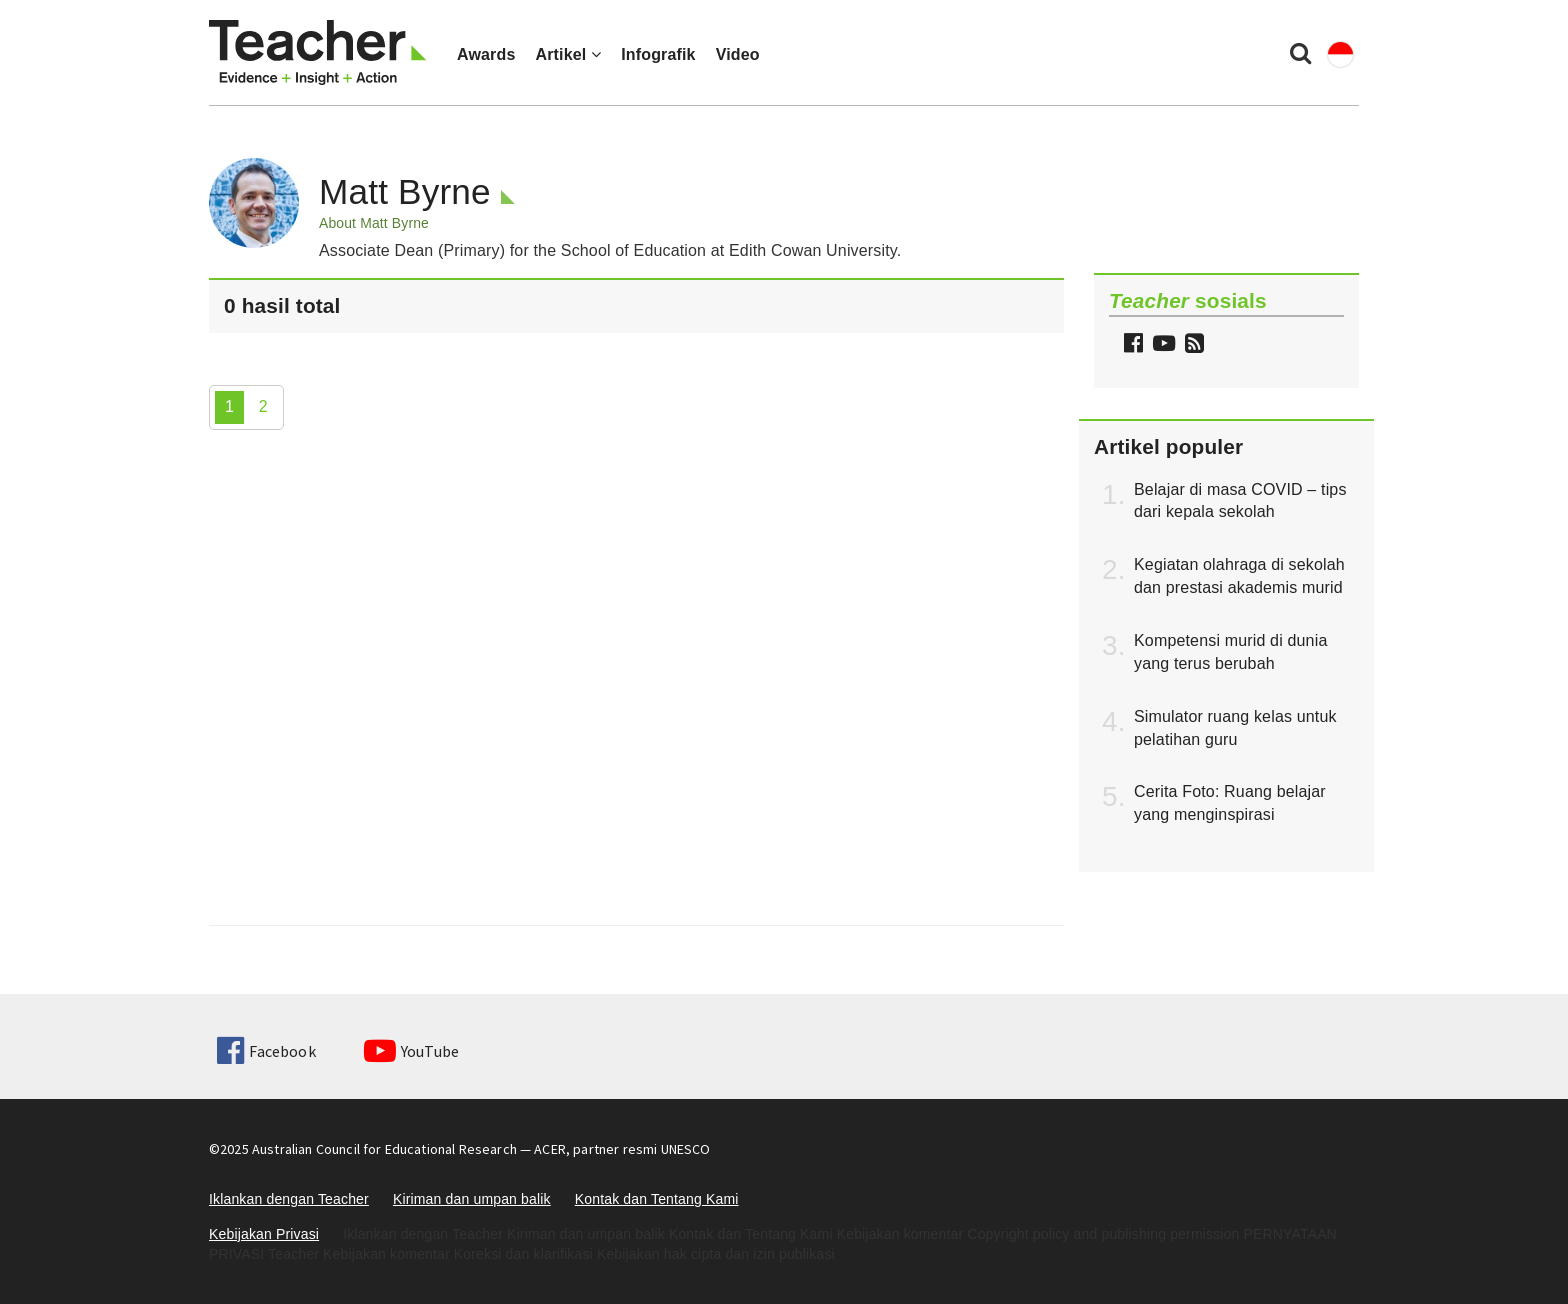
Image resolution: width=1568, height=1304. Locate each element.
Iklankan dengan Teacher (289, 1199)
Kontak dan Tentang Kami (657, 1199)
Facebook (266, 1051)
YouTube (411, 1051)
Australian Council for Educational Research (384, 1149)
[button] (1192, 345)
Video (738, 54)
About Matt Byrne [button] (374, 223)
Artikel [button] (568, 54)
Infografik (658, 54)
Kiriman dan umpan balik (472, 1199)
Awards (486, 54)
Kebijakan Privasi (264, 1234)
